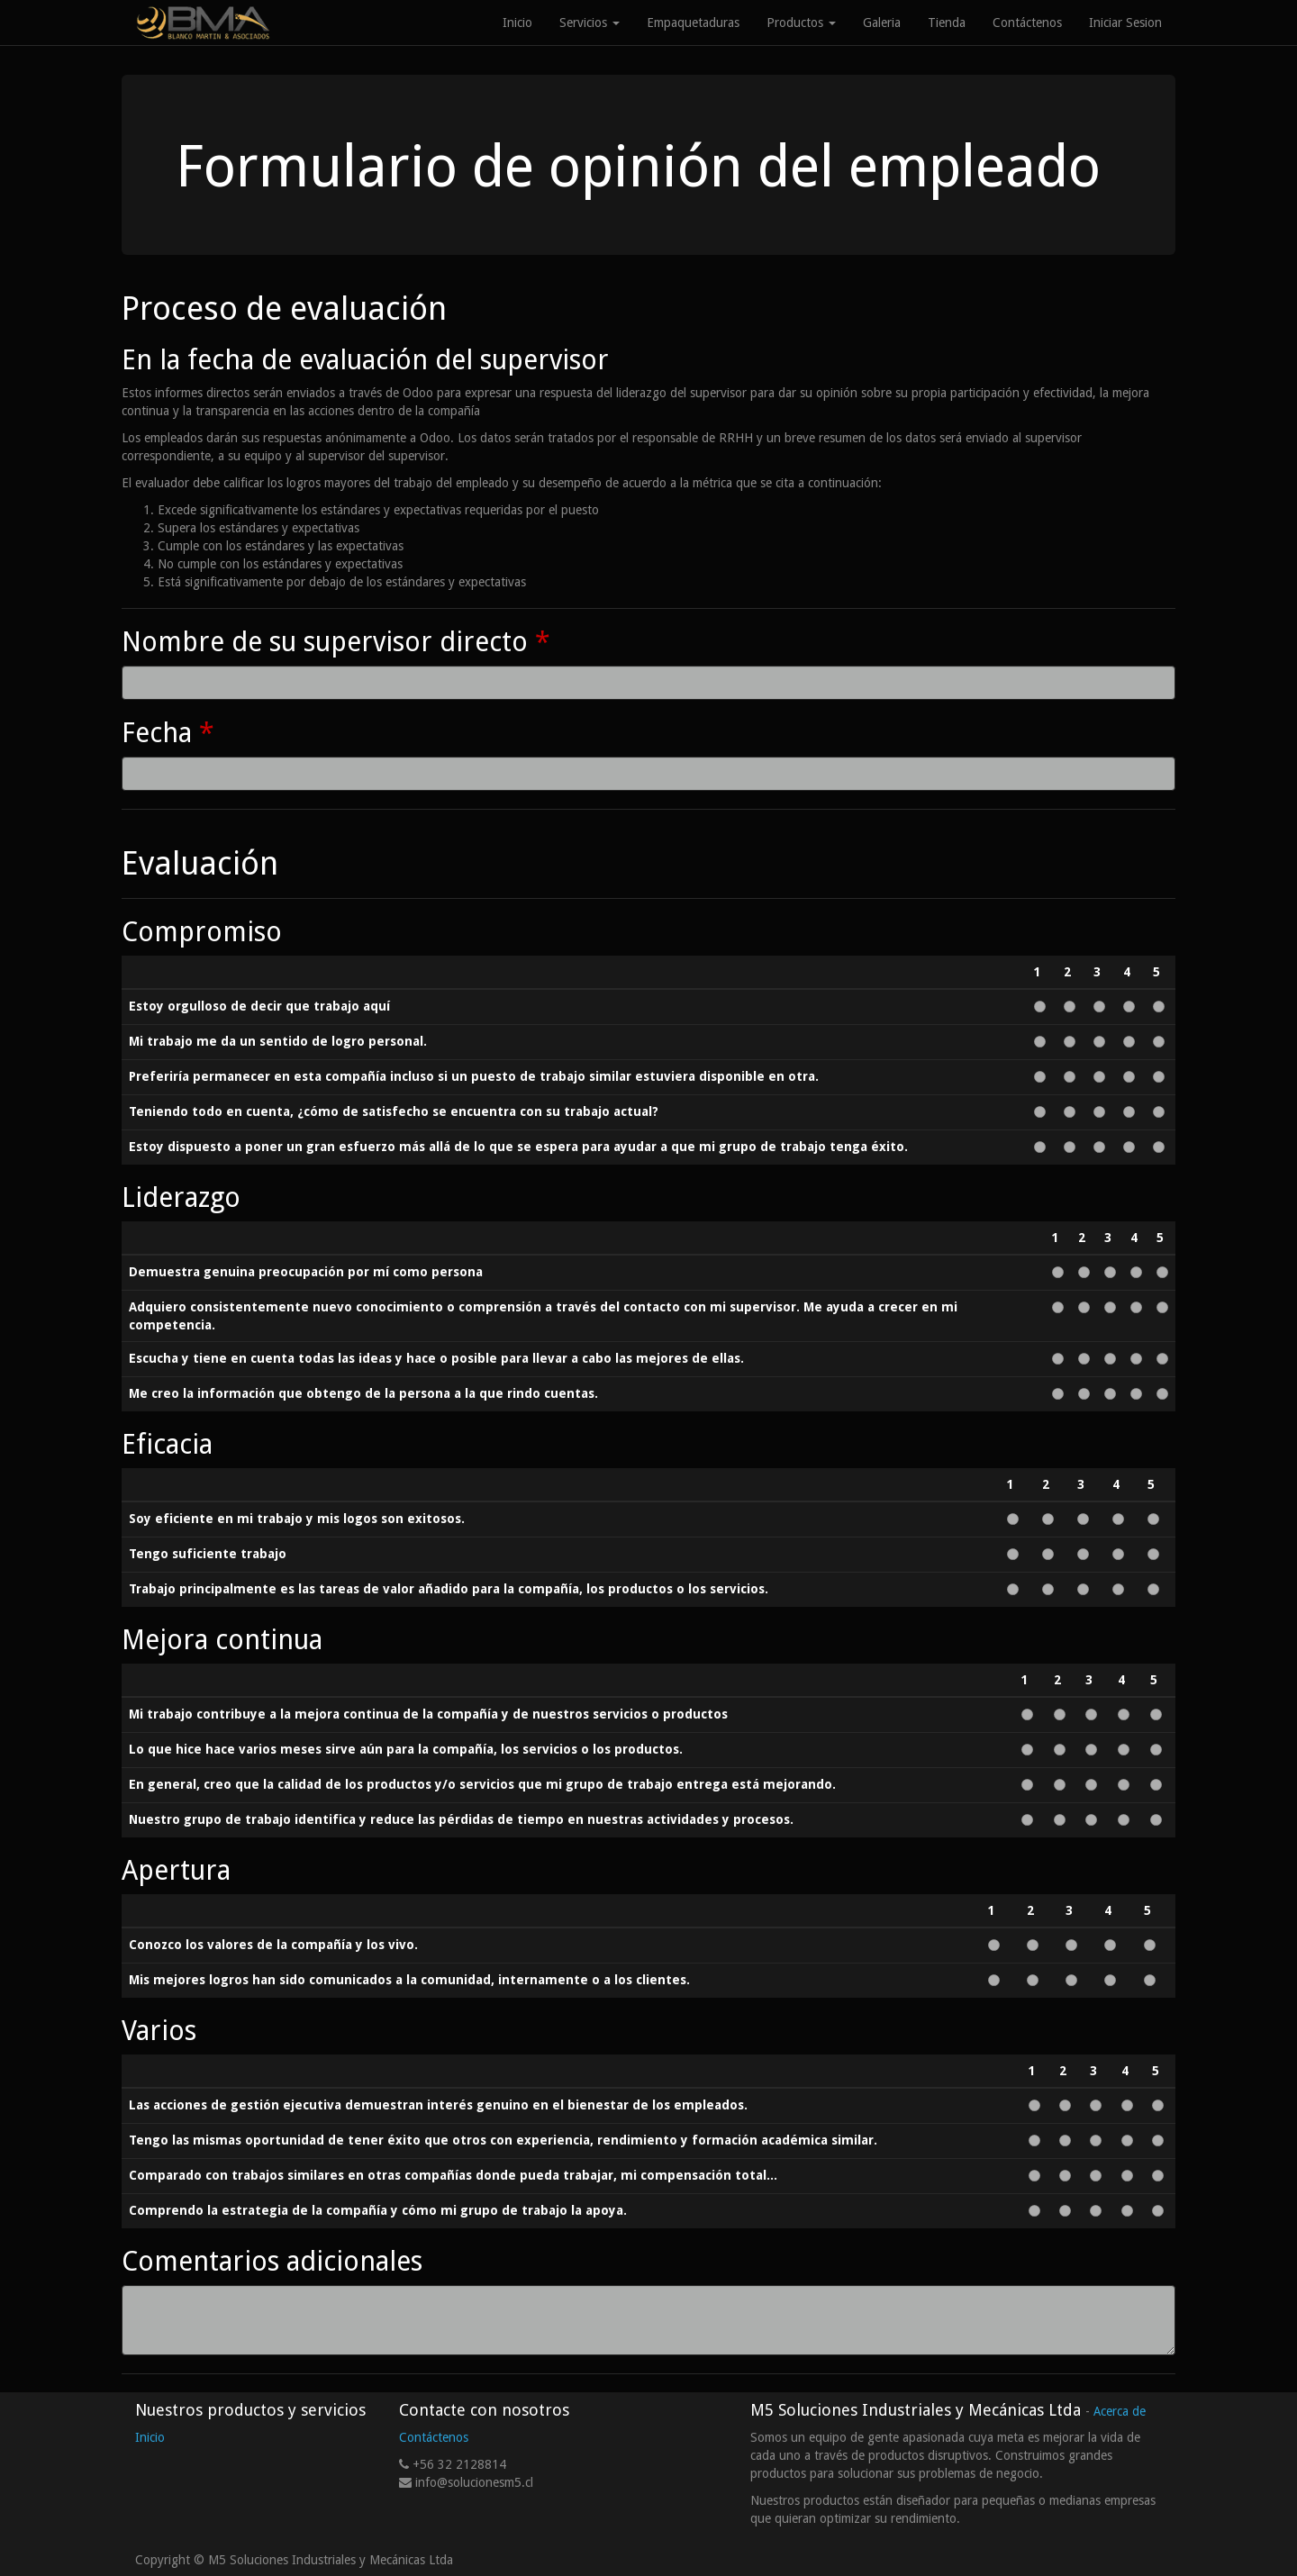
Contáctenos (433, 2437)
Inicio (150, 2437)
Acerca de (1119, 2411)
